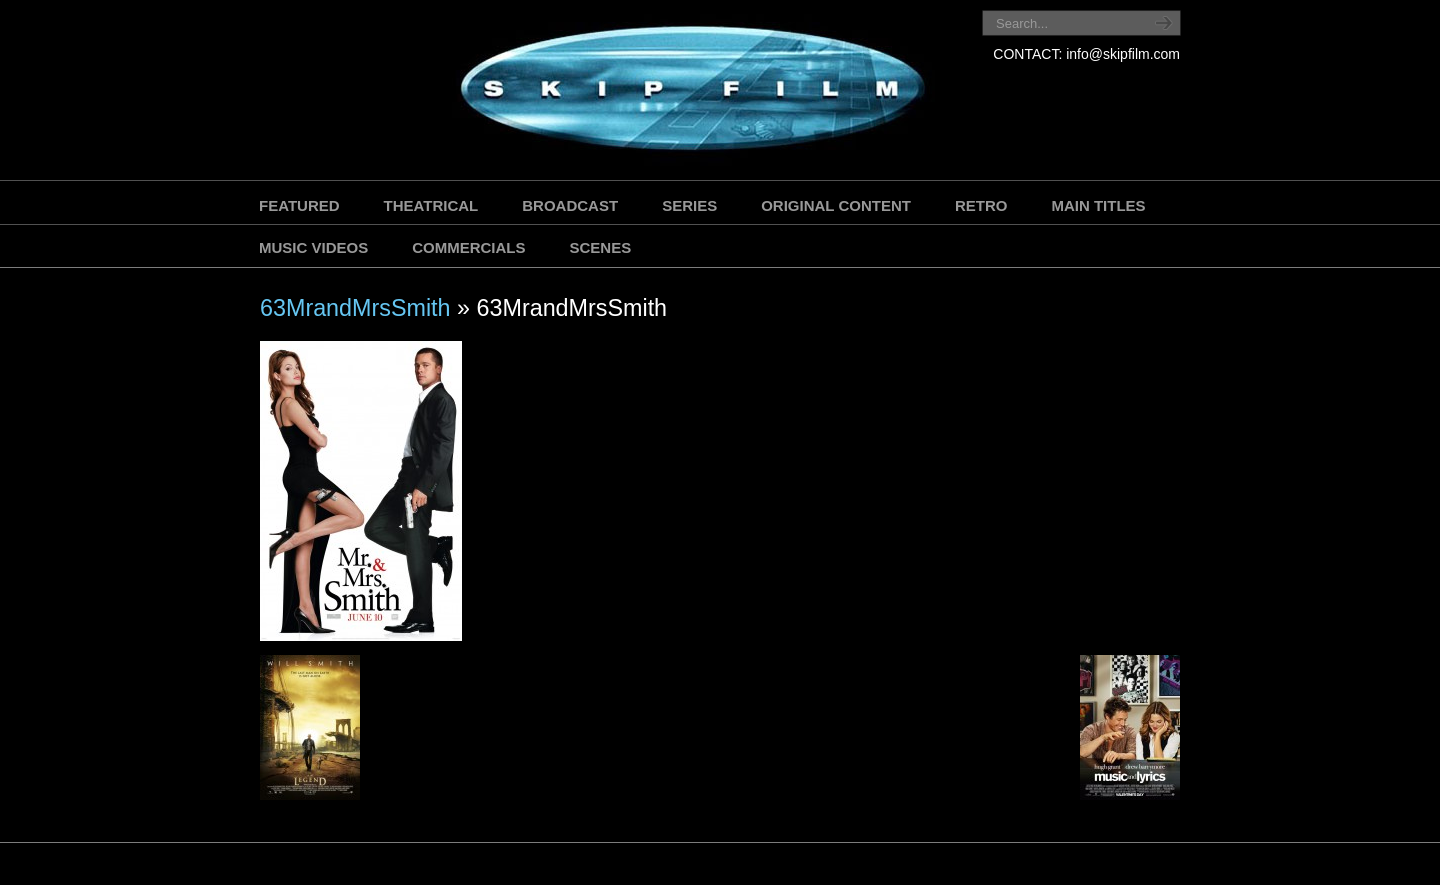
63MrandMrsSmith (355, 308)
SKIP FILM (602, 92)
